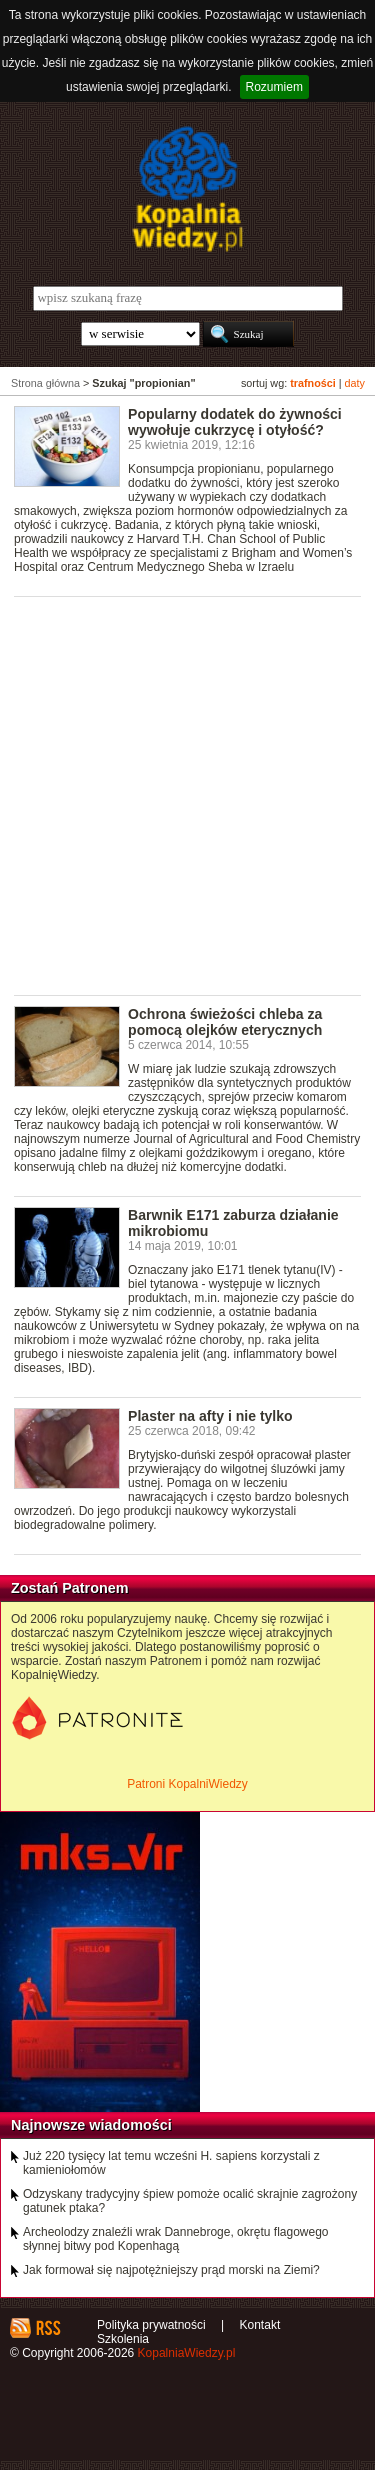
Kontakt (260, 2325)
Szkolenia (123, 2339)
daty (355, 383)
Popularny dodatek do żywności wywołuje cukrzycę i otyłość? (235, 422)
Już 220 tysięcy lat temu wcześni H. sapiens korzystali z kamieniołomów (171, 2163)
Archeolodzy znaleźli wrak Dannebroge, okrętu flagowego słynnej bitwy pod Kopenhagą (176, 2239)
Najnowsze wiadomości (91, 2125)
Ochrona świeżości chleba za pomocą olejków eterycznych (225, 1022)
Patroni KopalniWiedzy (187, 1784)
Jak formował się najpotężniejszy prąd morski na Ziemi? (171, 2270)
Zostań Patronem (70, 1588)
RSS (47, 2328)
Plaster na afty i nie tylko (210, 1416)
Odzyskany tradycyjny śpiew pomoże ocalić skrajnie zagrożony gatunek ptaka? (190, 2201)
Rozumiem (274, 87)
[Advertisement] (187, 794)
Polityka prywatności (151, 2325)
